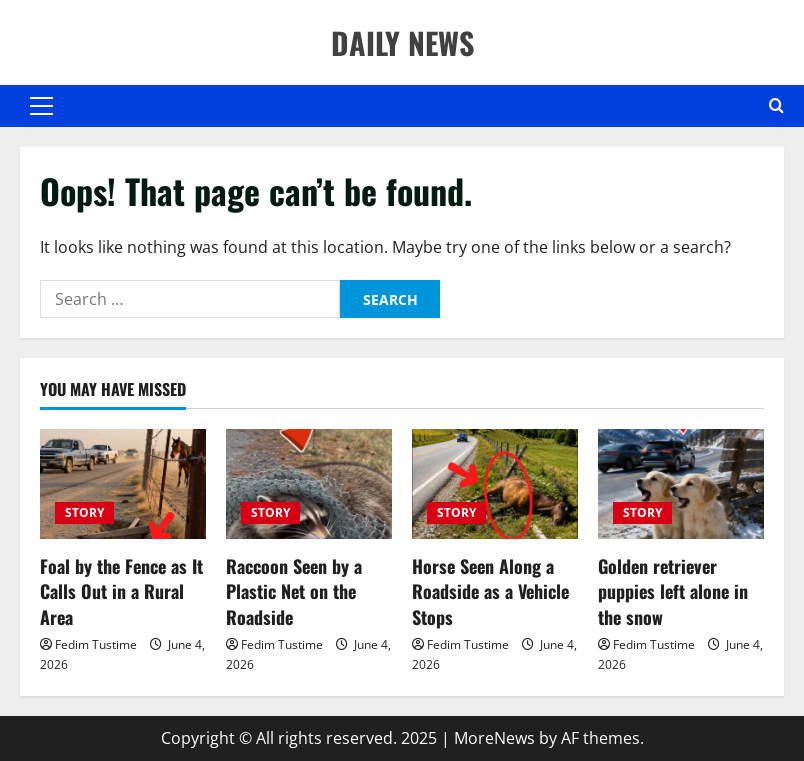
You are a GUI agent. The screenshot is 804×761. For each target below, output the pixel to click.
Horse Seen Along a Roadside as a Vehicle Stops (490, 591)
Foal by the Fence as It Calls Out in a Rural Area (121, 591)
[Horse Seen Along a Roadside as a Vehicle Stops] (495, 484)
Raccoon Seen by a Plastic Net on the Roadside (294, 591)
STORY (84, 512)
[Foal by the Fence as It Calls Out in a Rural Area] (123, 484)
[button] (41, 106)
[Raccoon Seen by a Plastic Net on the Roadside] (309, 484)
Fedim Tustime (96, 644)
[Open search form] (776, 106)
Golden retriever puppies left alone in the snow (673, 591)
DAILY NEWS (402, 42)
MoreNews (494, 738)
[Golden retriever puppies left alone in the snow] (681, 484)
